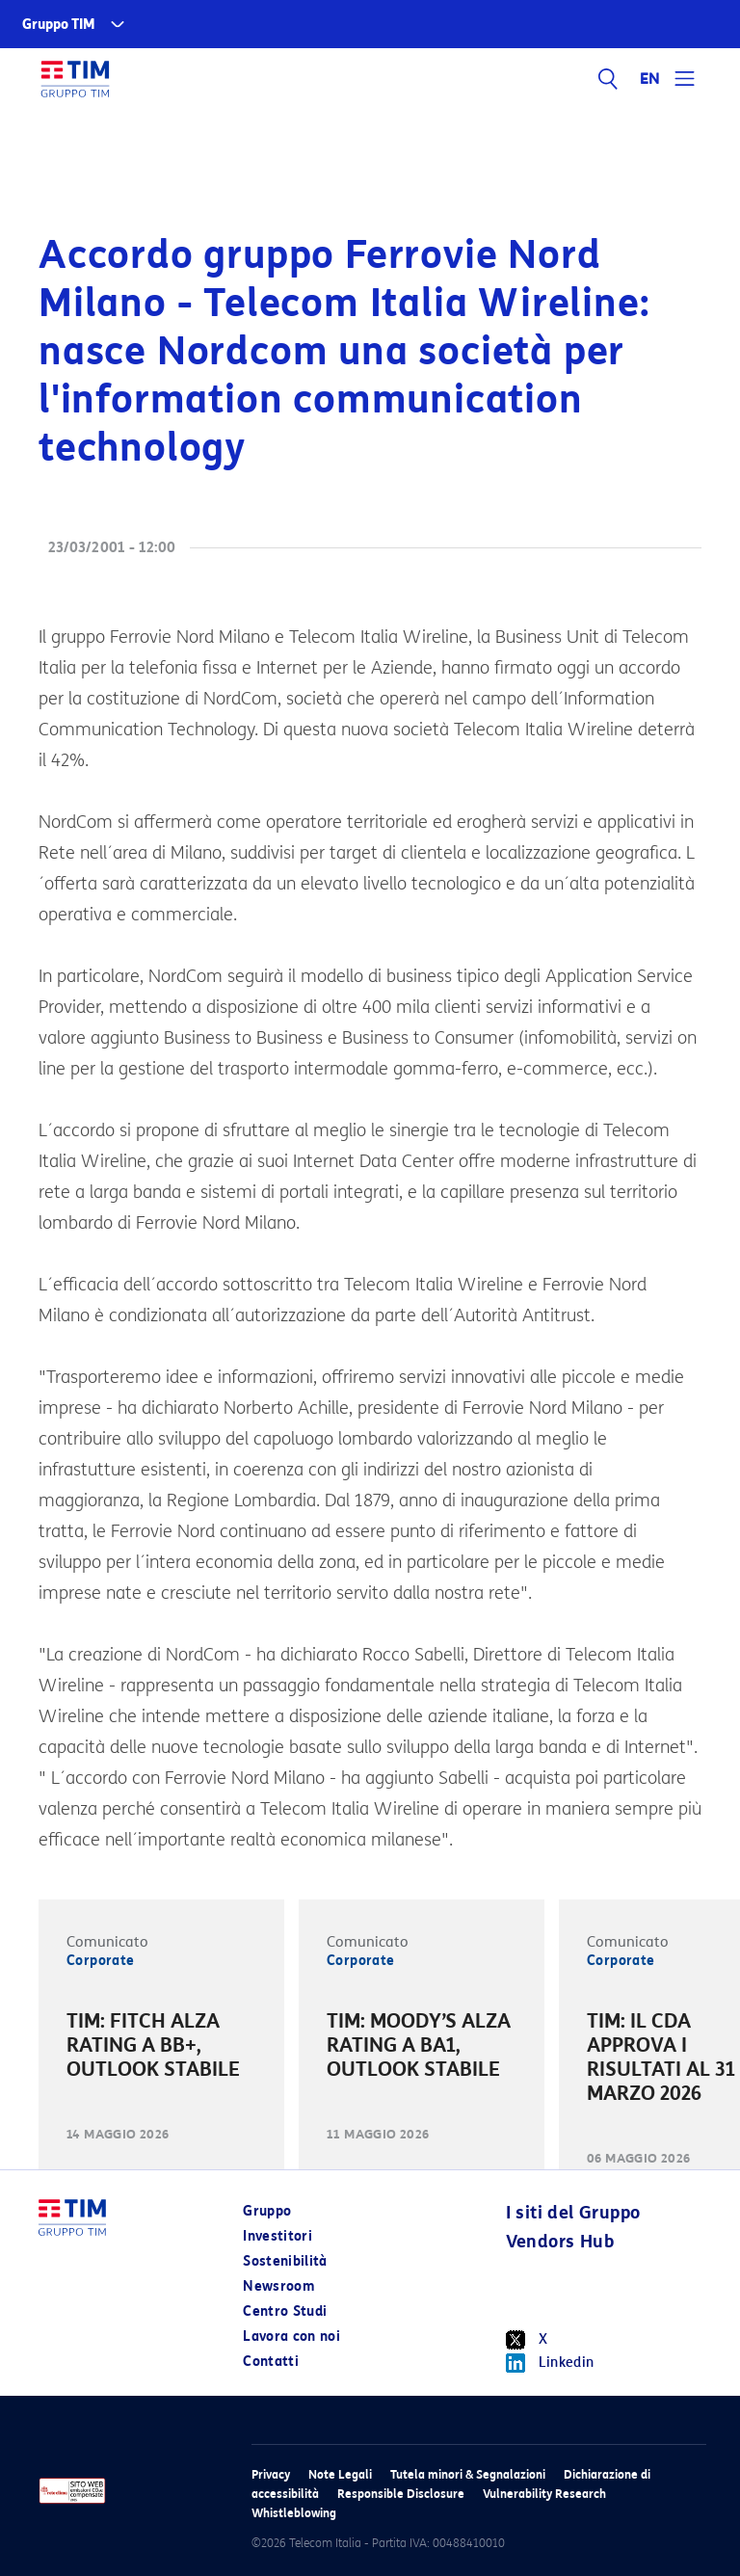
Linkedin (550, 2363)
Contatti (271, 2361)
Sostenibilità (285, 2261)
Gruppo (267, 2211)
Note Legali (340, 2474)
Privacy (270, 2474)
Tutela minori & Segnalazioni (467, 2474)
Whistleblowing (293, 2513)
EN (650, 79)
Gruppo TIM (58, 24)
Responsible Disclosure (400, 2493)
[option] (161, 2048)
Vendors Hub (560, 2241)
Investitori (277, 2236)
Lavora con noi (291, 2336)
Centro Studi (285, 2311)
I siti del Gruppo (573, 2212)
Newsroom (278, 2286)
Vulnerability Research (544, 2493)
